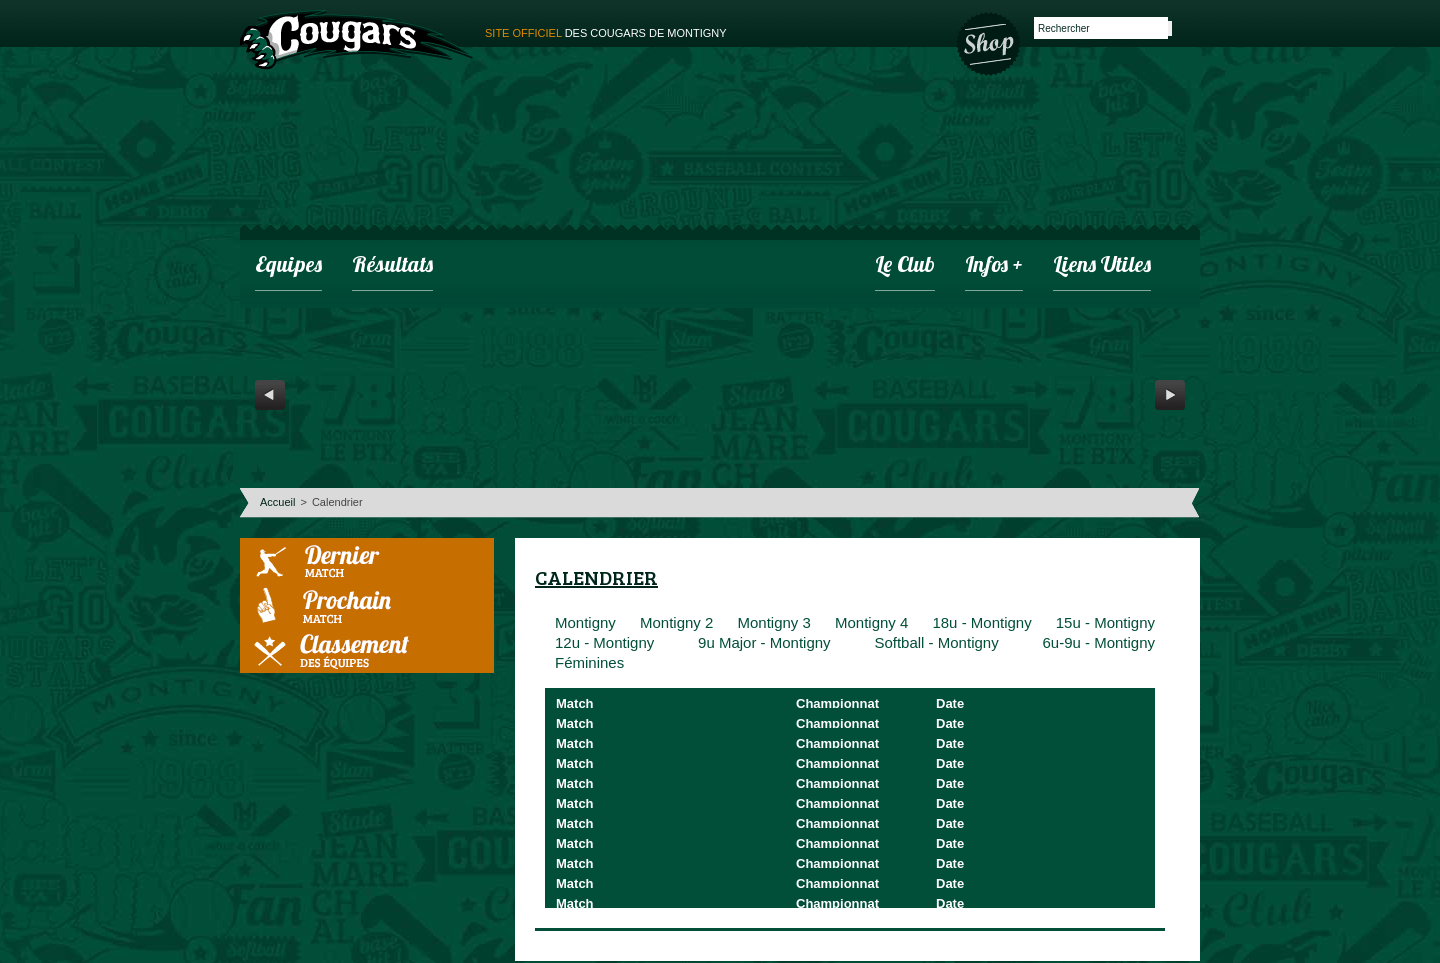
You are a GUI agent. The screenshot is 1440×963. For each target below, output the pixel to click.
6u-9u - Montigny (1098, 642)
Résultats (392, 266)
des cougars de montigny (606, 33)
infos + (994, 266)
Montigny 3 (773, 622)
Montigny (585, 622)
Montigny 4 (871, 622)
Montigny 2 (676, 622)
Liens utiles (1102, 266)
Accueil (277, 502)
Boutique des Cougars (990, 42)
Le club (905, 266)
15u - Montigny (1105, 622)
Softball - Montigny (936, 642)
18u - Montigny (981, 622)
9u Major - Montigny (764, 642)
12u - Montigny (604, 642)
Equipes (288, 266)
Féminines (589, 662)
